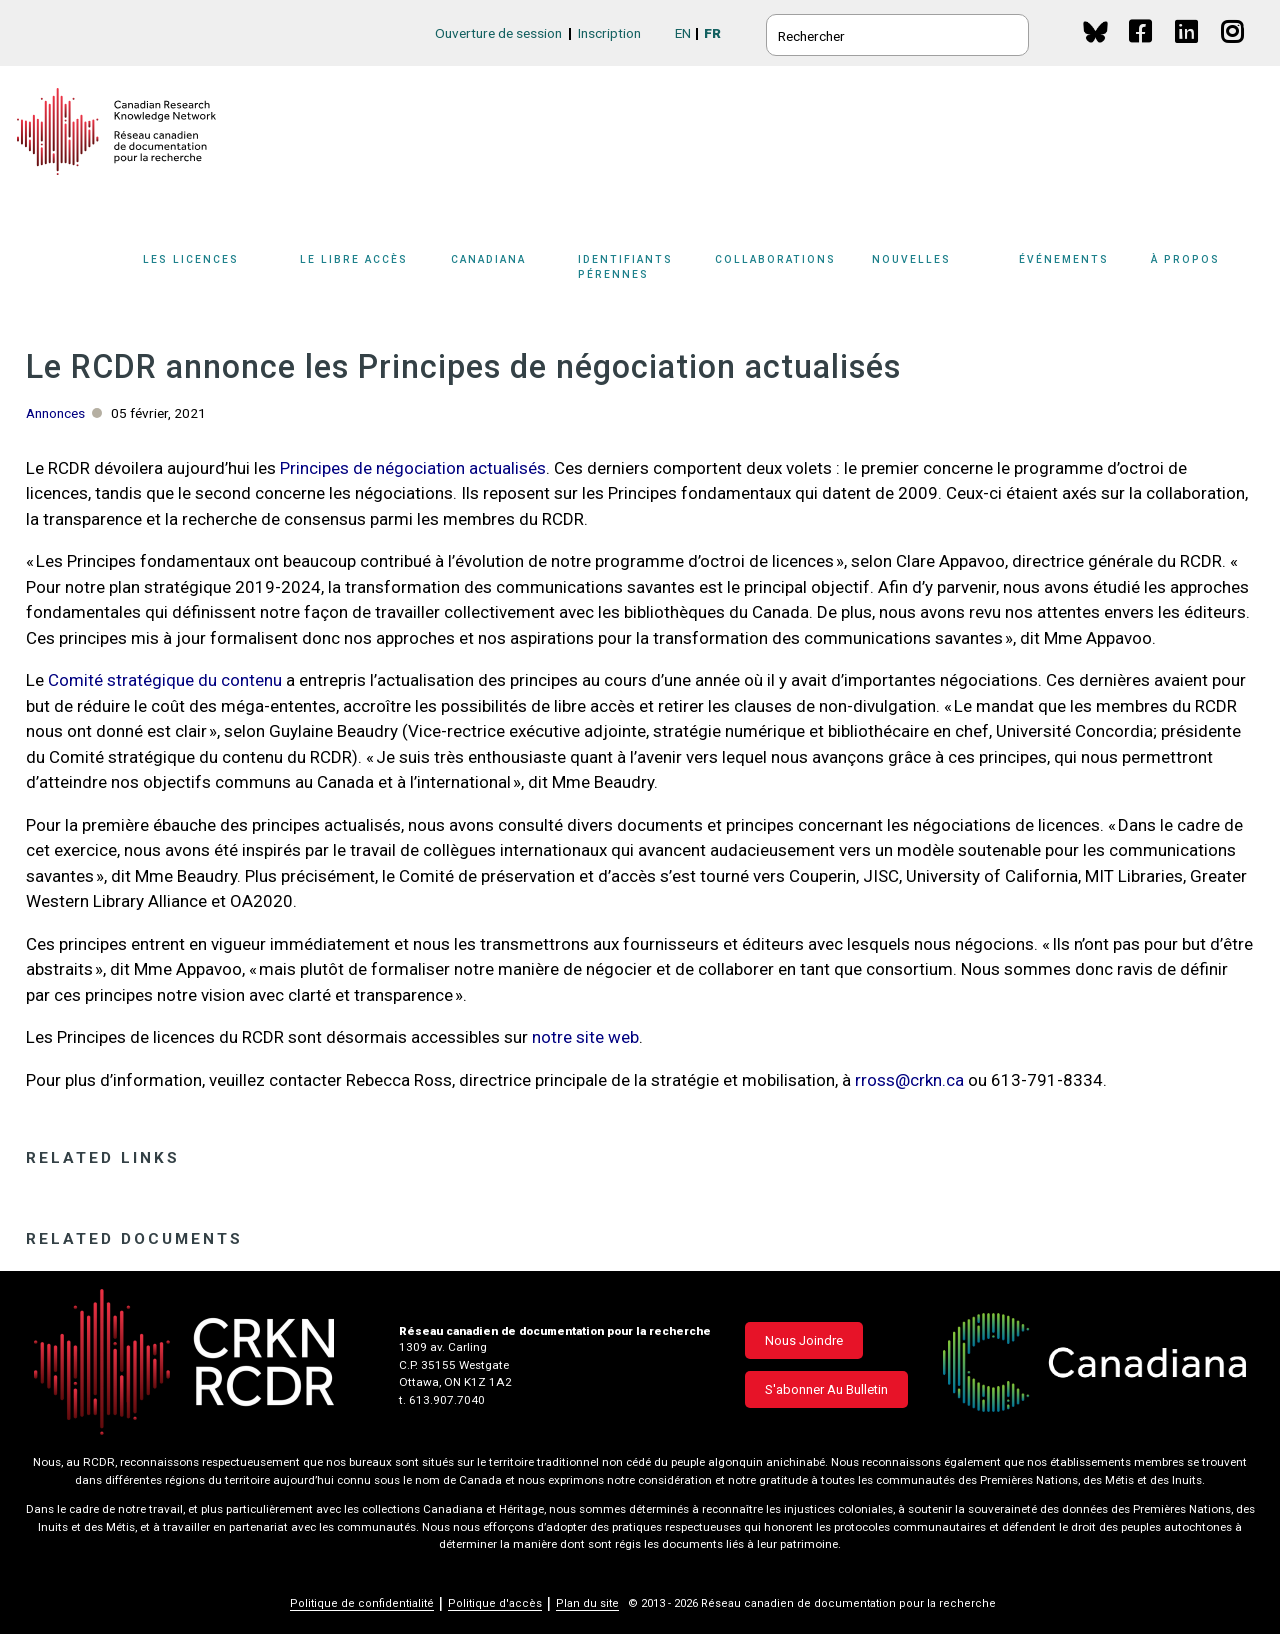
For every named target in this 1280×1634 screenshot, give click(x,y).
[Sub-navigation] (203, 273)
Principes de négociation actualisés (413, 468)
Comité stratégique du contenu (165, 680)
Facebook (1141, 50)
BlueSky (1095, 31)
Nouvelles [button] (911, 259)
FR (712, 33)
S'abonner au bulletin (826, 1389)
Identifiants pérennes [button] (625, 266)
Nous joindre (804, 1340)
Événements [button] (1064, 259)
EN (683, 33)
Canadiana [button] (488, 259)
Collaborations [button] (775, 259)
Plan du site (587, 1603)
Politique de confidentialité (362, 1603)
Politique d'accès (495, 1603)
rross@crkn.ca (909, 1080)
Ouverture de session (498, 33)
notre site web (585, 1037)
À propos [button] (1185, 259)
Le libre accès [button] (354, 259)
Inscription (609, 33)
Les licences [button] (191, 259)
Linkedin (1187, 50)
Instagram (1233, 50)
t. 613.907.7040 (442, 1400)
